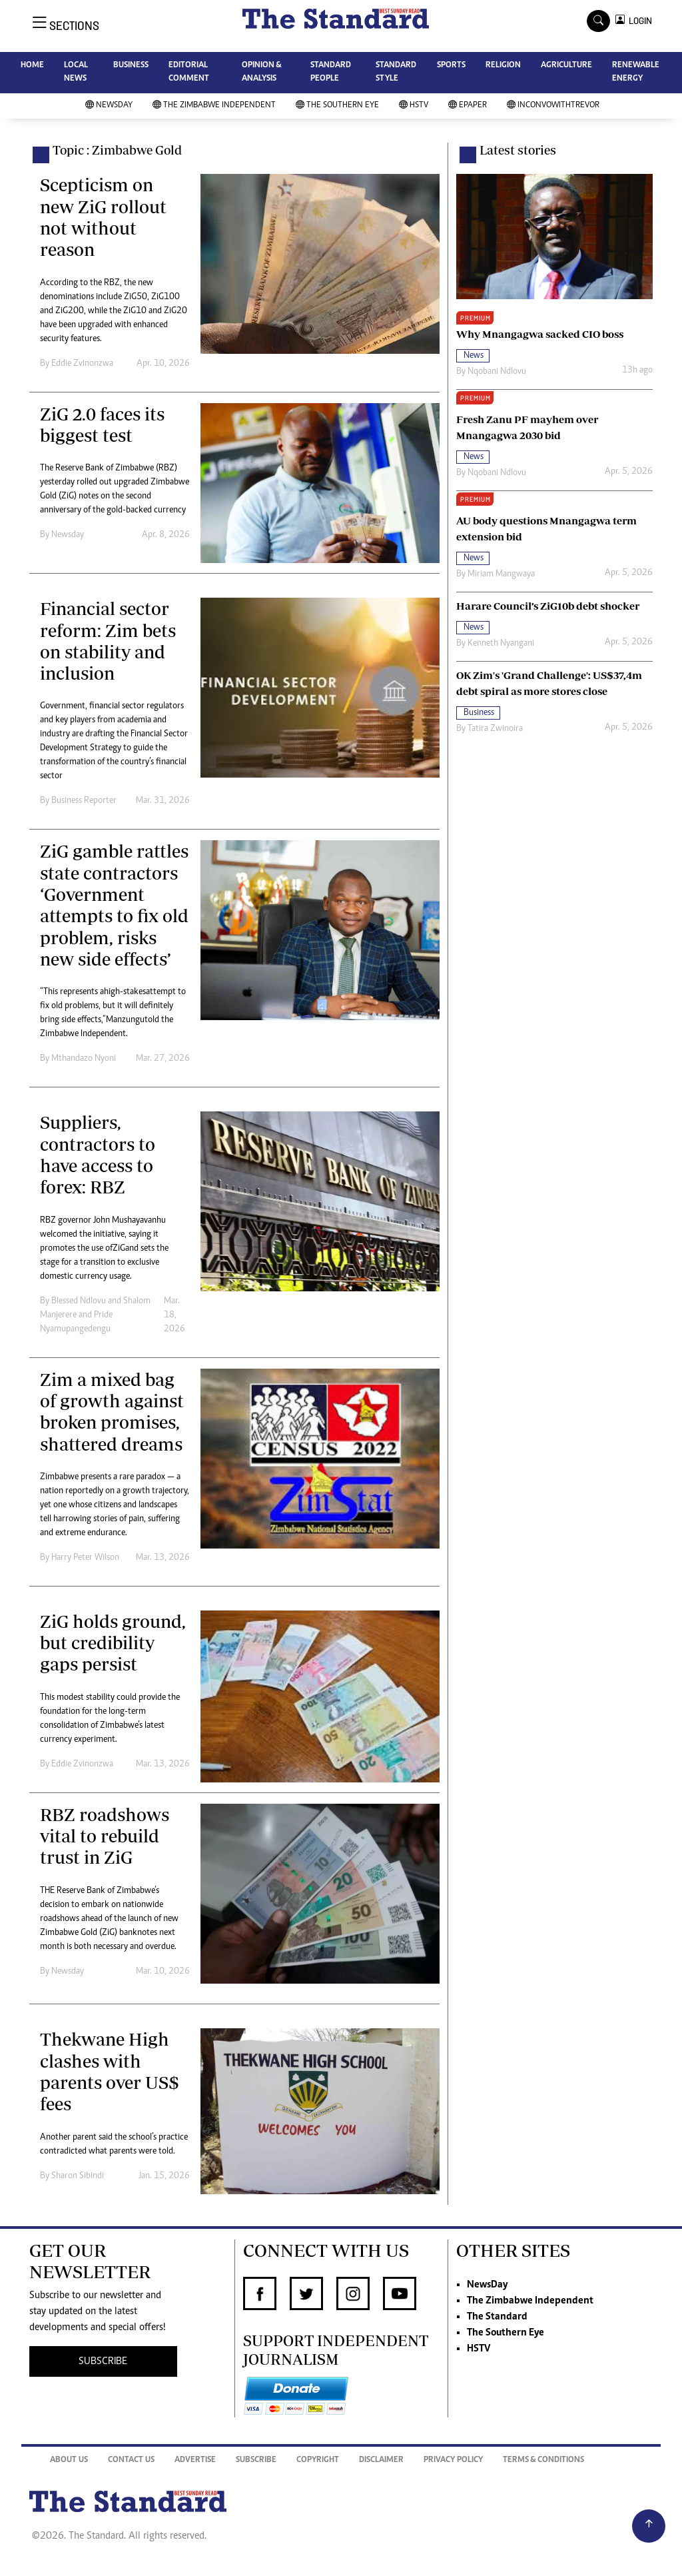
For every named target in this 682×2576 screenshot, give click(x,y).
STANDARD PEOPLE (330, 72)
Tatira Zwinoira (495, 729)
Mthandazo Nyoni (83, 1058)
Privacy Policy (453, 2460)
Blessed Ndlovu (78, 1301)
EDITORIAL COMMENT (189, 72)
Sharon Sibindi (77, 2176)
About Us (69, 2460)
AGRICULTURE (566, 65)
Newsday (67, 535)
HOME (32, 65)
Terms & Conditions (543, 2460)
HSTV (413, 105)
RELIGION (503, 65)
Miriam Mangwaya (501, 574)
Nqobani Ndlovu (497, 371)
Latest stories (518, 150)
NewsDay (109, 105)
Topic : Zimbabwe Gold (117, 150)
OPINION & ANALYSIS (261, 72)
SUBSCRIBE (103, 2361)
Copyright (317, 2460)
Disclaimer (381, 2460)
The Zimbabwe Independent (214, 105)
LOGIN (638, 21)
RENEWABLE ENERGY (635, 72)
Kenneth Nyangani (501, 643)
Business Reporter (84, 801)
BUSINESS (131, 65)
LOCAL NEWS (76, 72)
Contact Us (131, 2460)
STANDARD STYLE (396, 72)
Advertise (195, 2460)
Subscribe (256, 2460)
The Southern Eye (337, 105)
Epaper (467, 105)
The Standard (497, 2316)
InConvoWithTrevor (553, 105)
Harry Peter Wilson (85, 1558)
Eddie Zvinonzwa (82, 363)
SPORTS (451, 65)
